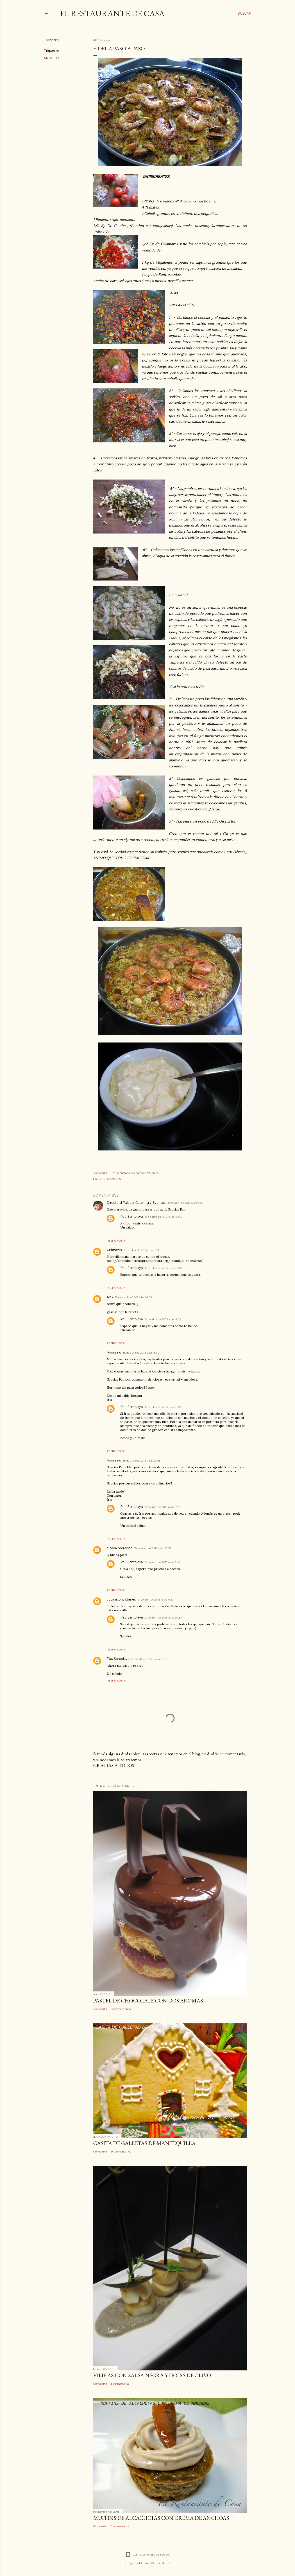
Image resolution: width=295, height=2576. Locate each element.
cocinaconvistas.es (121, 1599)
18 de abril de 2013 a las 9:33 (185, 1202)
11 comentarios (120, 2526)
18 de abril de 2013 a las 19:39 (163, 1319)
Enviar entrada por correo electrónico (135, 1173)
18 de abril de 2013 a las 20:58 (142, 1460)
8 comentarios (120, 2383)
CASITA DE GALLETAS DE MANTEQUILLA (144, 2143)
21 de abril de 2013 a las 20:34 (163, 1617)
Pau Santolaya (131, 1217)
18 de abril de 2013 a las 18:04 (163, 1216)
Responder (116, 1240)
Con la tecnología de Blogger (147, 2554)
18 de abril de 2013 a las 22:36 (152, 1548)
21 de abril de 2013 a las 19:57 (156, 1599)
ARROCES (52, 58)
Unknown (114, 1250)
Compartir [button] (51, 40)
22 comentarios (121, 2009)
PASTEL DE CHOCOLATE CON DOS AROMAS (148, 2000)
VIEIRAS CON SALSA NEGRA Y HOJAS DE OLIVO (152, 2375)
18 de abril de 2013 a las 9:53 (141, 1250)
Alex (110, 1297)
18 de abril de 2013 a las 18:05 (163, 1268)
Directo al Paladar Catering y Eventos (136, 1203)
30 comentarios (121, 2151)
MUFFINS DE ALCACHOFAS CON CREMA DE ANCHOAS (161, 2517)
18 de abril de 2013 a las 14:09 (133, 1297)
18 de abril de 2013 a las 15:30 (141, 1352)
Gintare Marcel (160, 2563)
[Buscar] (244, 13)
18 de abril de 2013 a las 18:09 (163, 1407)
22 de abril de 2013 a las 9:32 (149, 1659)
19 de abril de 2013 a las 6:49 (162, 1562)
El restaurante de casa (112, 13)
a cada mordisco (119, 1548)
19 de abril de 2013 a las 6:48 (162, 1507)
